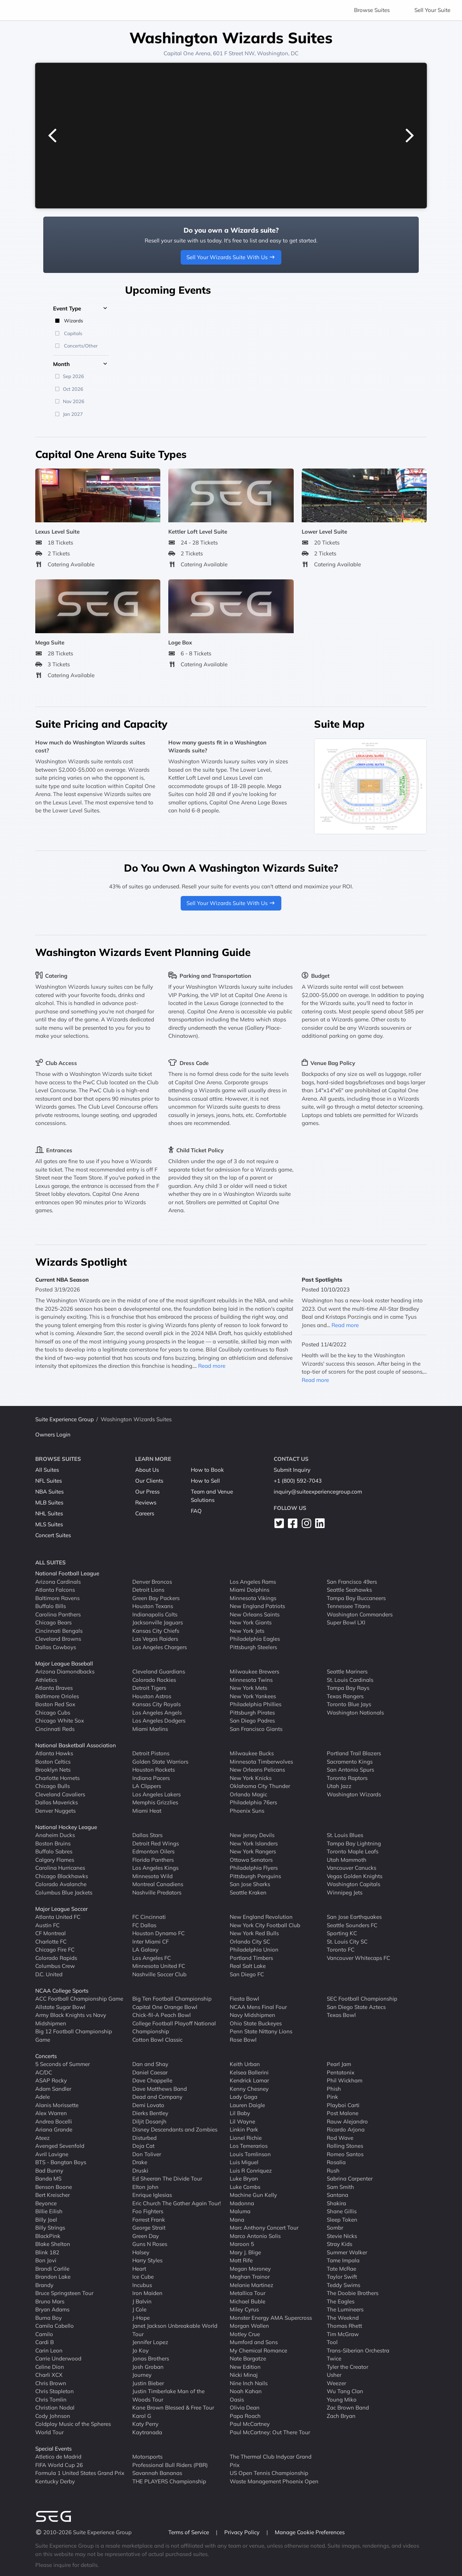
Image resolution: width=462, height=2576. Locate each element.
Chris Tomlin (51, 2399)
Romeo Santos (345, 2154)
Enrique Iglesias (152, 2194)
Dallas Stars (147, 1835)
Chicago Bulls (52, 1786)
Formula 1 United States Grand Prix (79, 2472)
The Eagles (340, 2301)
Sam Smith (340, 2186)
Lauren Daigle (247, 2105)
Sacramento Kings (350, 1761)
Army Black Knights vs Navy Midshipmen (70, 2019)
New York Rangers (253, 1851)
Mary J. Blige (245, 2252)
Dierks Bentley (150, 2113)
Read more (211, 1365)
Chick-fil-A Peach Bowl (161, 2015)
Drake (139, 2162)
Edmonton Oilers (153, 1851)
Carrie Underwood (58, 2358)
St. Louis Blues (345, 1835)
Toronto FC (340, 1949)
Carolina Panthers (58, 1614)
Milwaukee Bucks (252, 1753)
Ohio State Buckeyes (256, 2023)
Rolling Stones (345, 2145)
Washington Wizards (354, 1794)
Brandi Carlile (52, 2268)
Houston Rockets (153, 1769)
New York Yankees (253, 1696)
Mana (237, 2219)
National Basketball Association (75, 1745)
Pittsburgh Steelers (253, 1647)
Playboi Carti (343, 2105)
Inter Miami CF (150, 1941)
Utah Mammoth (346, 1859)
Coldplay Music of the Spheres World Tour (73, 2428)
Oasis (237, 2399)
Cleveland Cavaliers (60, 1794)
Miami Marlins (150, 1728)
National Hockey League (66, 1827)
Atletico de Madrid (58, 2456)
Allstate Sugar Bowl (60, 2007)
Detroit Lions (148, 1589)
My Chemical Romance (258, 2350)
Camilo (44, 2334)
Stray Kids (339, 2244)
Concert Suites (53, 1535)
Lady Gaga (243, 2096)
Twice (334, 2358)
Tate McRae (341, 2268)
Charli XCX (49, 2374)
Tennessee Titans (348, 1606)
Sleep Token (342, 2219)
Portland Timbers (251, 1957)
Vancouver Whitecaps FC (358, 1957)
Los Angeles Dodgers (158, 1720)
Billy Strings (50, 2227)
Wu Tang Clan (345, 2391)
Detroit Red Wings (155, 1843)
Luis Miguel (244, 2162)
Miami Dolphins (249, 1589)
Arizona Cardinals (58, 1581)
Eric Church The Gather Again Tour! (176, 2203)
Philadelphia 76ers (253, 1802)
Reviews (145, 1502)
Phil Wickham (344, 2080)
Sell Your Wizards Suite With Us (231, 257)
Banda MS (48, 2178)
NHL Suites (49, 1513)
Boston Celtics (53, 1761)
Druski (140, 2170)
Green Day (145, 2236)
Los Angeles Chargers (159, 1647)
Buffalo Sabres (53, 1851)
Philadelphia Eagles (255, 1638)
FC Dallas (144, 1925)
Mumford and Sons (254, 2342)
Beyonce (46, 2203)
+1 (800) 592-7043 (298, 1480)
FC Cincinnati (149, 1916)
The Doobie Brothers (352, 2293)
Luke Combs (245, 2186)
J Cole (139, 2309)
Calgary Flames (54, 1859)
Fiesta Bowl (244, 1998)
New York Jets (247, 1630)
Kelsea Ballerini (249, 2072)
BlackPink (47, 2236)
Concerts (46, 2056)
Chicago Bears (53, 1622)
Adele (42, 2096)
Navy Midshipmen (252, 2015)
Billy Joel (46, 2219)
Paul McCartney (250, 2423)
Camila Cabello (54, 2325)
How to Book (207, 1469)
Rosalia (336, 2162)
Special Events (53, 2448)
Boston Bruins (53, 1843)
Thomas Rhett (344, 2325)
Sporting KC (342, 1933)
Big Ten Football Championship (172, 1998)
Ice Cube (143, 2276)
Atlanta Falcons (55, 1589)
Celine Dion (49, 2366)
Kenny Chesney (249, 2088)
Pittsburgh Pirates (252, 1712)
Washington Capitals (353, 1884)
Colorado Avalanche (61, 1884)
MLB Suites (49, 1502)
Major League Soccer (61, 1908)
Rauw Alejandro (347, 2121)
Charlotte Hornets (57, 1778)
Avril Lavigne (51, 2154)
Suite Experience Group (64, 1419)
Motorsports (147, 2456)
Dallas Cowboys (55, 1647)
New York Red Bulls (254, 1933)
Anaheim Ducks (55, 1835)
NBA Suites (49, 1491)
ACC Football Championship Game (79, 1998)
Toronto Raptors (347, 1778)
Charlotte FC (51, 1941)
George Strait (148, 2227)
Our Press (147, 1491)
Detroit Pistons (150, 1753)
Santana (337, 2194)
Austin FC (47, 1925)
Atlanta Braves (54, 1687)
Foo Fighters (147, 2211)
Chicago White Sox (59, 1720)
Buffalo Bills (50, 1606)
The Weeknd (343, 2317)
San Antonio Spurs (350, 1769)
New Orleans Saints (255, 1614)
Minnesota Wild (152, 1876)
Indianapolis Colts (154, 1614)
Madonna (242, 2203)
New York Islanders (254, 1843)
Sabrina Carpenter (350, 2178)
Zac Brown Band (348, 2407)
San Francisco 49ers (352, 1581)
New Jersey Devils (252, 1835)
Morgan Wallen (249, 2325)
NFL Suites (48, 1480)
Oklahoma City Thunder (260, 1786)
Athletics (46, 1679)
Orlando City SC (250, 1941)
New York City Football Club (265, 1925)
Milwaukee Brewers (254, 1671)
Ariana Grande (53, 2129)
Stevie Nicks (342, 2236)
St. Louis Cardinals (350, 1679)
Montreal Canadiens (157, 1884)
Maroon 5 (242, 2244)
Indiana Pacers (151, 1778)
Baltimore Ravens (57, 1598)
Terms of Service (189, 2532)
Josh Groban (148, 2366)
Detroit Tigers (149, 1687)
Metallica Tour (247, 2293)
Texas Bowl (341, 2015)
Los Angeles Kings (155, 1867)
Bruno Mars (49, 2301)
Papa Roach (245, 2415)
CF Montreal (50, 1933)
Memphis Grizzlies (155, 1802)
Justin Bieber (148, 2383)
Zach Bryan (341, 2415)
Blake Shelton (52, 2244)
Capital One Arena (187, 53)
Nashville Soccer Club (159, 1974)
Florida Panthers (153, 1859)
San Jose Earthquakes (354, 1916)
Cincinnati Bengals (59, 1630)
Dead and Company (157, 2096)
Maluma (240, 2211)
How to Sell (205, 1480)
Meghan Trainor (250, 2276)
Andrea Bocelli (53, 2121)
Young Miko (342, 2399)
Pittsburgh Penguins (255, 1876)
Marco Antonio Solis (255, 2236)
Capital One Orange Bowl (164, 2007)
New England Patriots (257, 1606)
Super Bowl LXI (346, 1622)
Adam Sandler (53, 2088)
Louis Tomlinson (250, 2154)
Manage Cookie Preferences (310, 2532)
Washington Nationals (355, 1712)
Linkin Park (244, 2129)
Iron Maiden (147, 2293)
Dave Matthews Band (159, 2088)
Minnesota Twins (251, 1679)
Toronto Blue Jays (349, 1704)
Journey (142, 2374)
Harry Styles (147, 2260)
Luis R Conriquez (251, 2170)
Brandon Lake (53, 2276)
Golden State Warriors (160, 1761)
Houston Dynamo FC (158, 1933)
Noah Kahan (246, 2391)
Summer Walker (347, 2252)
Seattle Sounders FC (352, 1925)
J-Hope (141, 2317)
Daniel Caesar (150, 2072)
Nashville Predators (156, 1892)
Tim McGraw (343, 2334)
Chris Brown (50, 2383)
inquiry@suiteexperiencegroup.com (318, 1491)
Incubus (142, 2285)
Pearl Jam (339, 2064)
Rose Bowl (243, 2039)
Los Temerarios (249, 2145)
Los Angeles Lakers (156, 1794)
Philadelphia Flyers (254, 1867)
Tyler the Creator (347, 2366)
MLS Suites (49, 1524)
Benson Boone (53, 2186)
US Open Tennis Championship (269, 2472)
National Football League (67, 1573)
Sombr (335, 2227)
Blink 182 (47, 2252)
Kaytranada (147, 2432)
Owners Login (53, 1434)
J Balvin (142, 2301)
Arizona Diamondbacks (65, 1671)
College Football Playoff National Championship (174, 2027)
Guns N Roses (149, 2244)
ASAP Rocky (51, 2080)
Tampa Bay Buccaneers (356, 1598)
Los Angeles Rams (253, 1581)
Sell (432, 10)
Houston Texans (152, 1606)
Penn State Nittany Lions (261, 2031)
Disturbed (144, 2137)
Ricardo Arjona (346, 2129)
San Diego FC (247, 1974)
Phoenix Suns (247, 1810)
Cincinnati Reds (55, 1728)
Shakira (336, 2203)
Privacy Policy (242, 2532)
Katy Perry (145, 2423)
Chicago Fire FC (55, 1949)
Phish (334, 2088)
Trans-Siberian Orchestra (358, 2350)
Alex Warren (51, 2113)
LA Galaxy (145, 1949)
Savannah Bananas (157, 2472)
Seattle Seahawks (349, 1589)
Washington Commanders (360, 1614)
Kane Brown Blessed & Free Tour (173, 2407)
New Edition (245, 2366)
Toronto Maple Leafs (352, 1851)
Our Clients (149, 1480)
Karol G (141, 2415)
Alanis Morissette (57, 2105)
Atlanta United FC (57, 1916)
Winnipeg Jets (344, 1892)
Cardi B (44, 2342)
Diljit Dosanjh (149, 2121)
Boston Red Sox (55, 1704)
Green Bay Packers (156, 1598)
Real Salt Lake (248, 1965)
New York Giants (251, 1622)
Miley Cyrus (244, 2309)
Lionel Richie (246, 2137)
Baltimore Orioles (57, 1696)
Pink (332, 2096)
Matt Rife (241, 2260)
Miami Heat (146, 1810)
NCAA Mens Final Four (258, 2007)
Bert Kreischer (52, 2194)
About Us (147, 1469)
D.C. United (49, 1974)
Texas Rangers (345, 1696)
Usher (334, 2374)
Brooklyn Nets (53, 1769)
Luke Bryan (244, 2178)
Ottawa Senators (251, 1859)
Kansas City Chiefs (155, 1630)
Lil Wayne (242, 2121)
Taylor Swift (342, 2276)
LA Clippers (146, 1786)
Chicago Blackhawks (61, 1876)
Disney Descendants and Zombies (174, 2129)
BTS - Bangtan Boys (60, 2162)
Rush (333, 2170)
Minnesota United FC (158, 1965)
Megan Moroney (250, 2268)
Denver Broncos (152, 1581)
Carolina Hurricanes (60, 1867)
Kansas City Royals (156, 1704)
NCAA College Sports (61, 1990)
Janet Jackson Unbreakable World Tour (174, 2330)
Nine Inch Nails (249, 2383)
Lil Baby (240, 2113)
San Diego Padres (252, 1720)
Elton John (145, 2186)
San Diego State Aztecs (356, 2007)
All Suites (47, 1469)
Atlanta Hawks (54, 1753)
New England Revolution (261, 1916)
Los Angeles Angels (157, 1712)
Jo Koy (140, 2350)
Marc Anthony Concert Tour (264, 2227)
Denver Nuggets (55, 1810)
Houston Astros (151, 1696)
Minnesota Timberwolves (261, 1761)
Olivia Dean (245, 2407)
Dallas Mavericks (56, 1802)
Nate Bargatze (248, 2358)
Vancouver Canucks (351, 1867)
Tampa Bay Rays (348, 1687)
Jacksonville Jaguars (157, 1622)
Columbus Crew (55, 1965)
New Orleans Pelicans (257, 1769)
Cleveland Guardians (158, 1671)
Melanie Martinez (251, 2285)
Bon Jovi (45, 2260)
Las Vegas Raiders (155, 1638)
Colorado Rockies (154, 1679)
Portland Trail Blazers (354, 1753)
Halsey (140, 2252)
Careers (144, 1513)
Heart (139, 2268)
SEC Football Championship (362, 1998)
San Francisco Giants (256, 1728)
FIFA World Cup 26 (59, 2465)
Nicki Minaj (244, 2374)
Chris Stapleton (54, 2391)
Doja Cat (143, 2145)
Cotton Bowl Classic (157, 2039)
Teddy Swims (343, 2285)
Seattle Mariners (347, 1671)
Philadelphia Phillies (255, 1704)
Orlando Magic (248, 1794)
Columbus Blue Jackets (63, 1892)
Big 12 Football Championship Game (73, 2035)
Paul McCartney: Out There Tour (270, 2432)
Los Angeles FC (151, 1957)
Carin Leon (49, 2350)
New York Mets (248, 1687)
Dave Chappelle (152, 2080)
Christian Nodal (55, 2407)
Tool (332, 2342)
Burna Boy (48, 2317)
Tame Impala (343, 2260)
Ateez (42, 2137)
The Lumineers (345, 2309)
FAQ (196, 1510)
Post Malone (342, 2113)
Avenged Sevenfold (59, 2145)
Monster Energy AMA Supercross (271, 2317)
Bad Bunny (49, 2170)
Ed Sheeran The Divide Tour (167, 2178)
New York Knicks (251, 1778)
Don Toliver (146, 2154)
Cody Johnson (52, 2415)
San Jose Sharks (250, 1884)
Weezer (336, 2383)
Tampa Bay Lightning (354, 1843)
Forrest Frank (148, 2219)
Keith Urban (245, 2064)
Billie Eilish (49, 2211)
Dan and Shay (150, 2064)
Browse (372, 10)
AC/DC (43, 2072)
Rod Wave (340, 2137)
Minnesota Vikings (253, 1598)
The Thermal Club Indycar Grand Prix (271, 2460)
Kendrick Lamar (249, 2080)
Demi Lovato (148, 2105)
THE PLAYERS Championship (169, 2481)
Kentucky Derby (55, 2481)
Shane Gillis (342, 2211)
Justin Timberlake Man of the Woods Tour (168, 2395)
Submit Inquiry (292, 1469)
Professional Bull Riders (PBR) (170, 2465)
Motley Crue (245, 2334)
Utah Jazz (339, 1786)
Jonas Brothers (150, 2358)
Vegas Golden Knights (354, 1876)
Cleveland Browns (58, 1638)
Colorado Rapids (56, 1957)
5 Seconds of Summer (62, 2064)
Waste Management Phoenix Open (274, 2481)
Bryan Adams (52, 2309)
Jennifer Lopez (150, 2342)
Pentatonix (340, 2072)
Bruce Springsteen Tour (64, 2293)
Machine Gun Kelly (253, 2194)
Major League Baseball (64, 1663)
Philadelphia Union (254, 1949)
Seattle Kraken (248, 1892)
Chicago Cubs (52, 1712)
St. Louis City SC (347, 1941)
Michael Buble (247, 2301)
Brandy (44, 2285)
